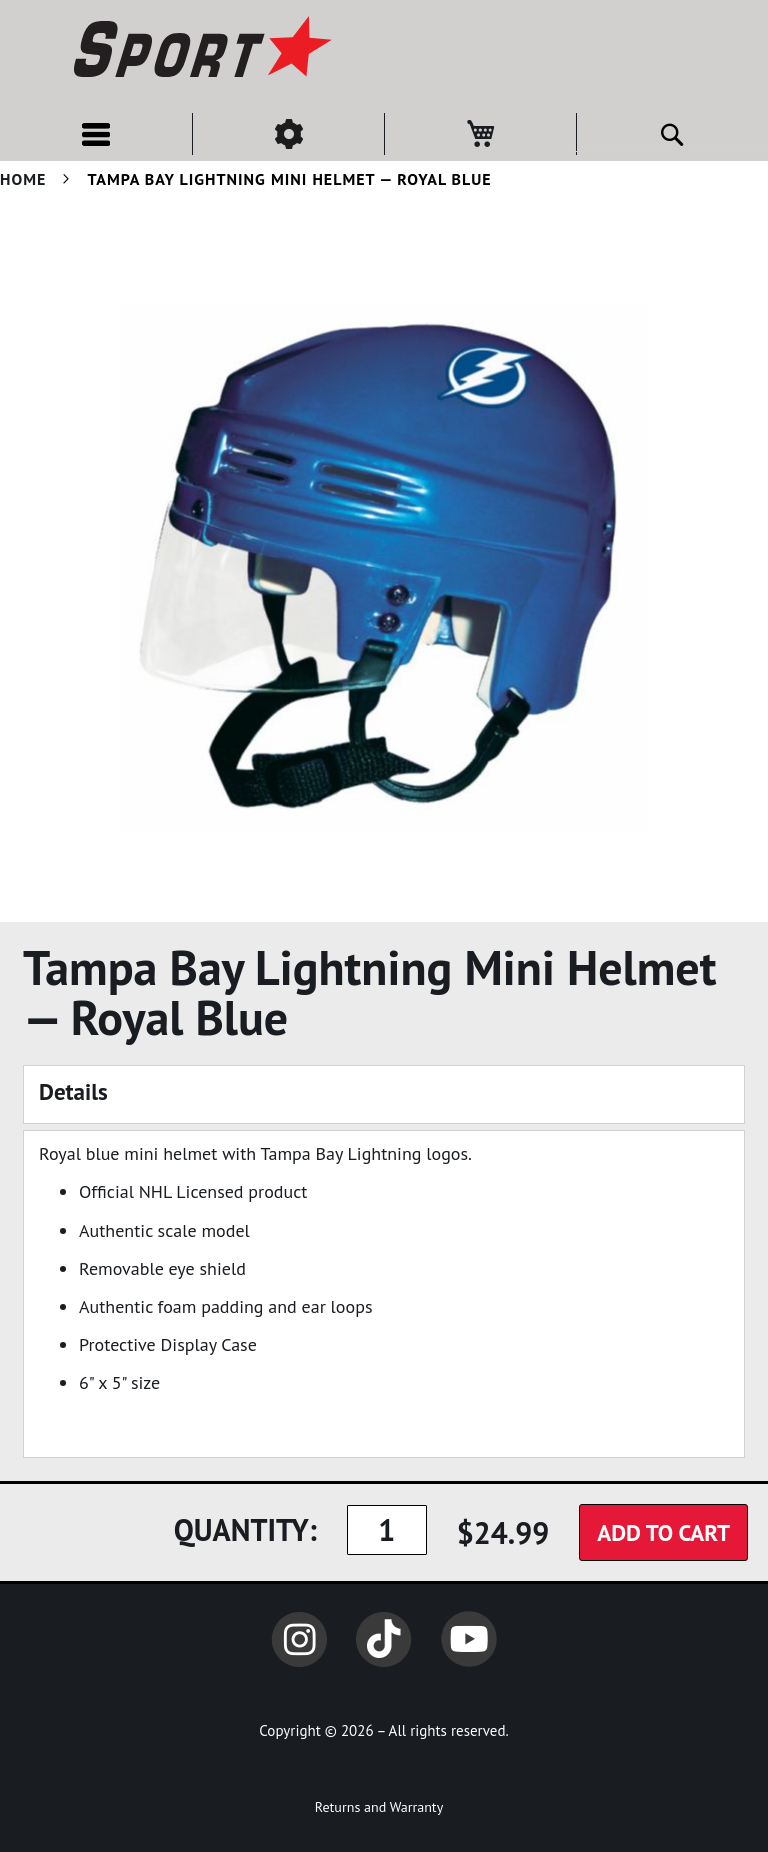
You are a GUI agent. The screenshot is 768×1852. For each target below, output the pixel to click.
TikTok (384, 1639)
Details (73, 1091)
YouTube (469, 1639)
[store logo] (200, 50)
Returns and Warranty (379, 1807)
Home (23, 179)
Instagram (299, 1639)
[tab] (384, 1094)
